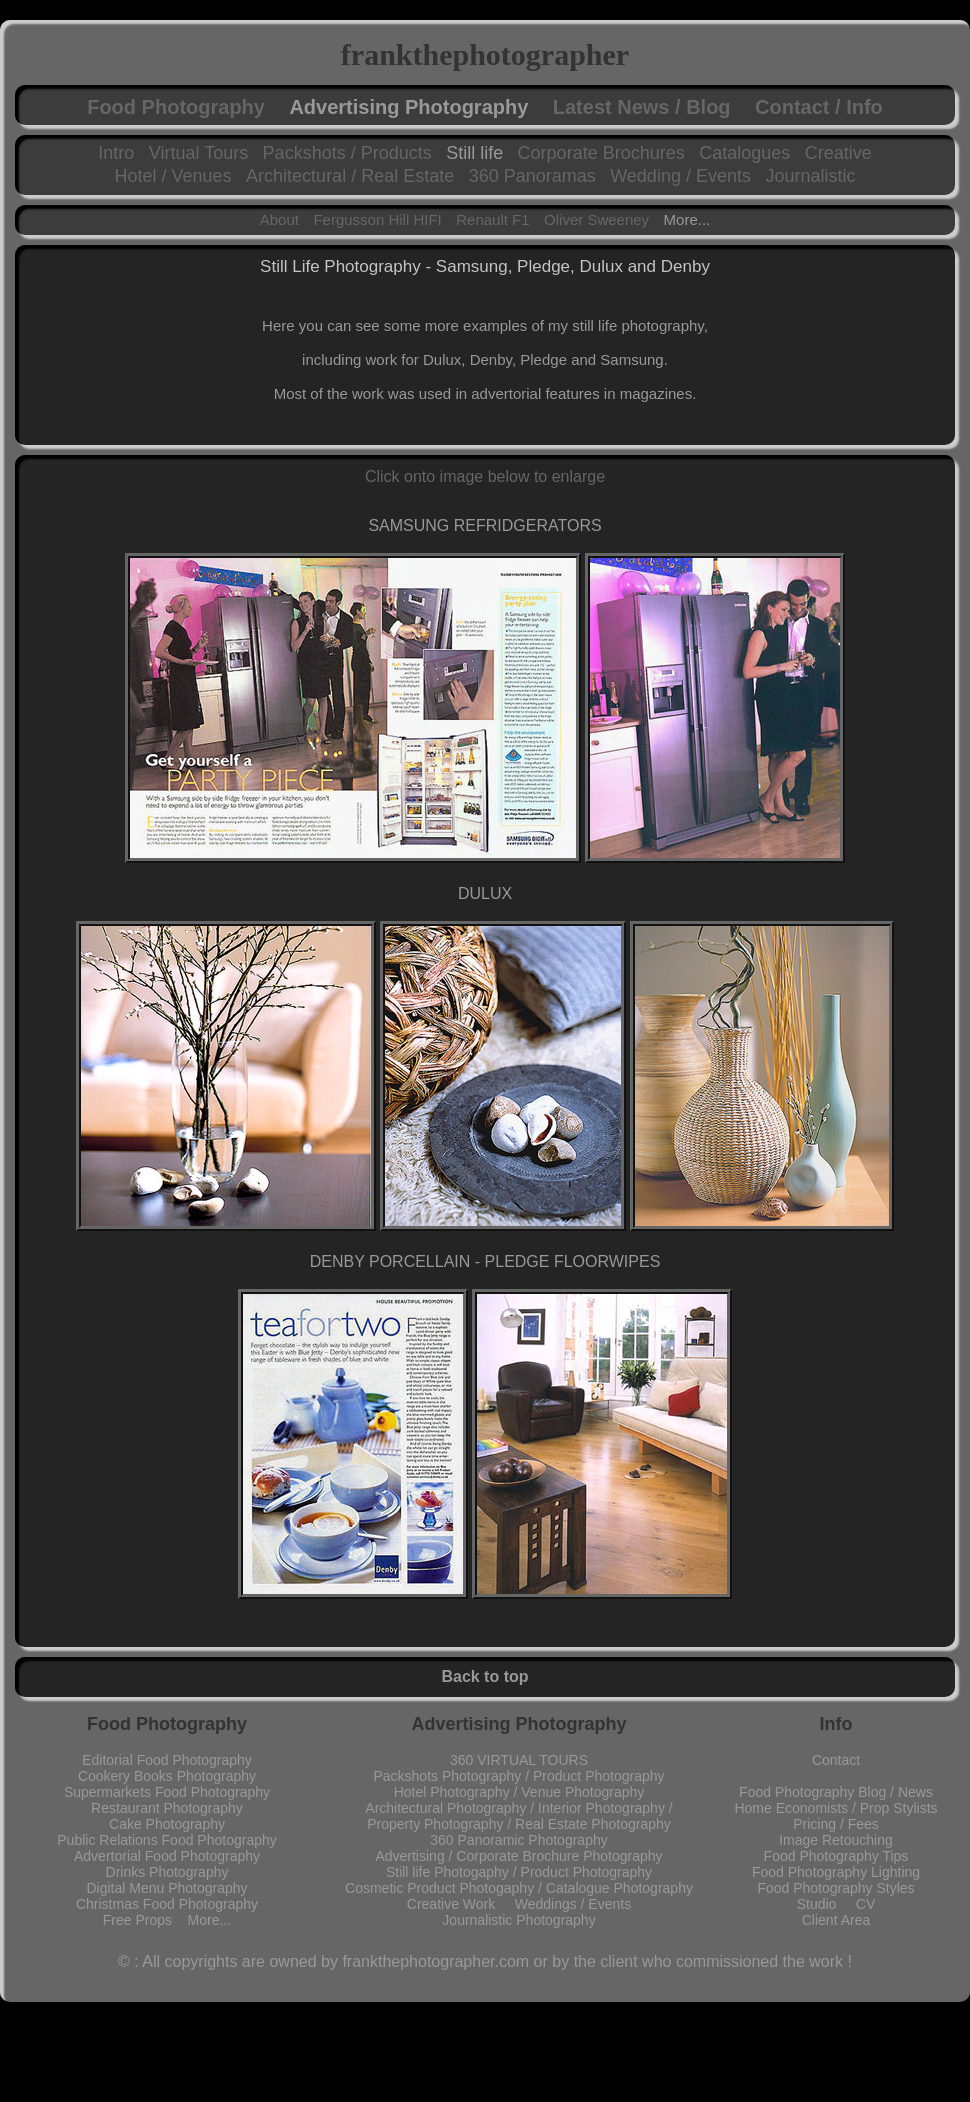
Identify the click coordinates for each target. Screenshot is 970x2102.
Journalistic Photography (518, 1920)
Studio (826, 1904)
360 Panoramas (532, 176)
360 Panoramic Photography (518, 1840)
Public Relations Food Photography (166, 1840)
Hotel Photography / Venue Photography (519, 1792)
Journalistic (810, 176)
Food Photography (176, 107)
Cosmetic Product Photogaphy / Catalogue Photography (519, 1888)
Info (836, 1724)
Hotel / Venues (173, 176)
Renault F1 (492, 219)
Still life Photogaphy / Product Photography (519, 1872)
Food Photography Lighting (836, 1872)
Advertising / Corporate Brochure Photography (518, 1856)
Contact (836, 1760)
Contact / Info (819, 107)
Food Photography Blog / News (836, 1792)
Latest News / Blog (642, 107)
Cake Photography (167, 1824)
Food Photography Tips (836, 1856)
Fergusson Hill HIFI (377, 219)
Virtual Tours (198, 153)
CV (865, 1904)
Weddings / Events (573, 1904)
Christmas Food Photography (167, 1904)
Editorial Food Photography (167, 1760)
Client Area (836, 1920)
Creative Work (461, 1904)
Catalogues (744, 153)
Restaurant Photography (167, 1808)
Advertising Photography (408, 107)
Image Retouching (836, 1840)
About (279, 219)
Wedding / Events (680, 176)
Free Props (145, 1920)
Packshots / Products (347, 153)
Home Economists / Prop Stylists (835, 1808)
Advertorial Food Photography (167, 1856)
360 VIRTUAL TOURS (519, 1760)
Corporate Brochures (601, 153)
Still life (474, 153)
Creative (838, 153)
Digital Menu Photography (166, 1888)
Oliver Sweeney (596, 219)
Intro (116, 153)
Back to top (484, 1676)
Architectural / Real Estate (350, 176)
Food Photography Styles (835, 1888)
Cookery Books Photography (167, 1776)
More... (687, 219)
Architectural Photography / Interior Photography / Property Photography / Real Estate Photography (518, 1816)
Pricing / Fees (836, 1824)
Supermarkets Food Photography (167, 1792)
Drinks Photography (167, 1872)
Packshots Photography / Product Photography (518, 1776)
